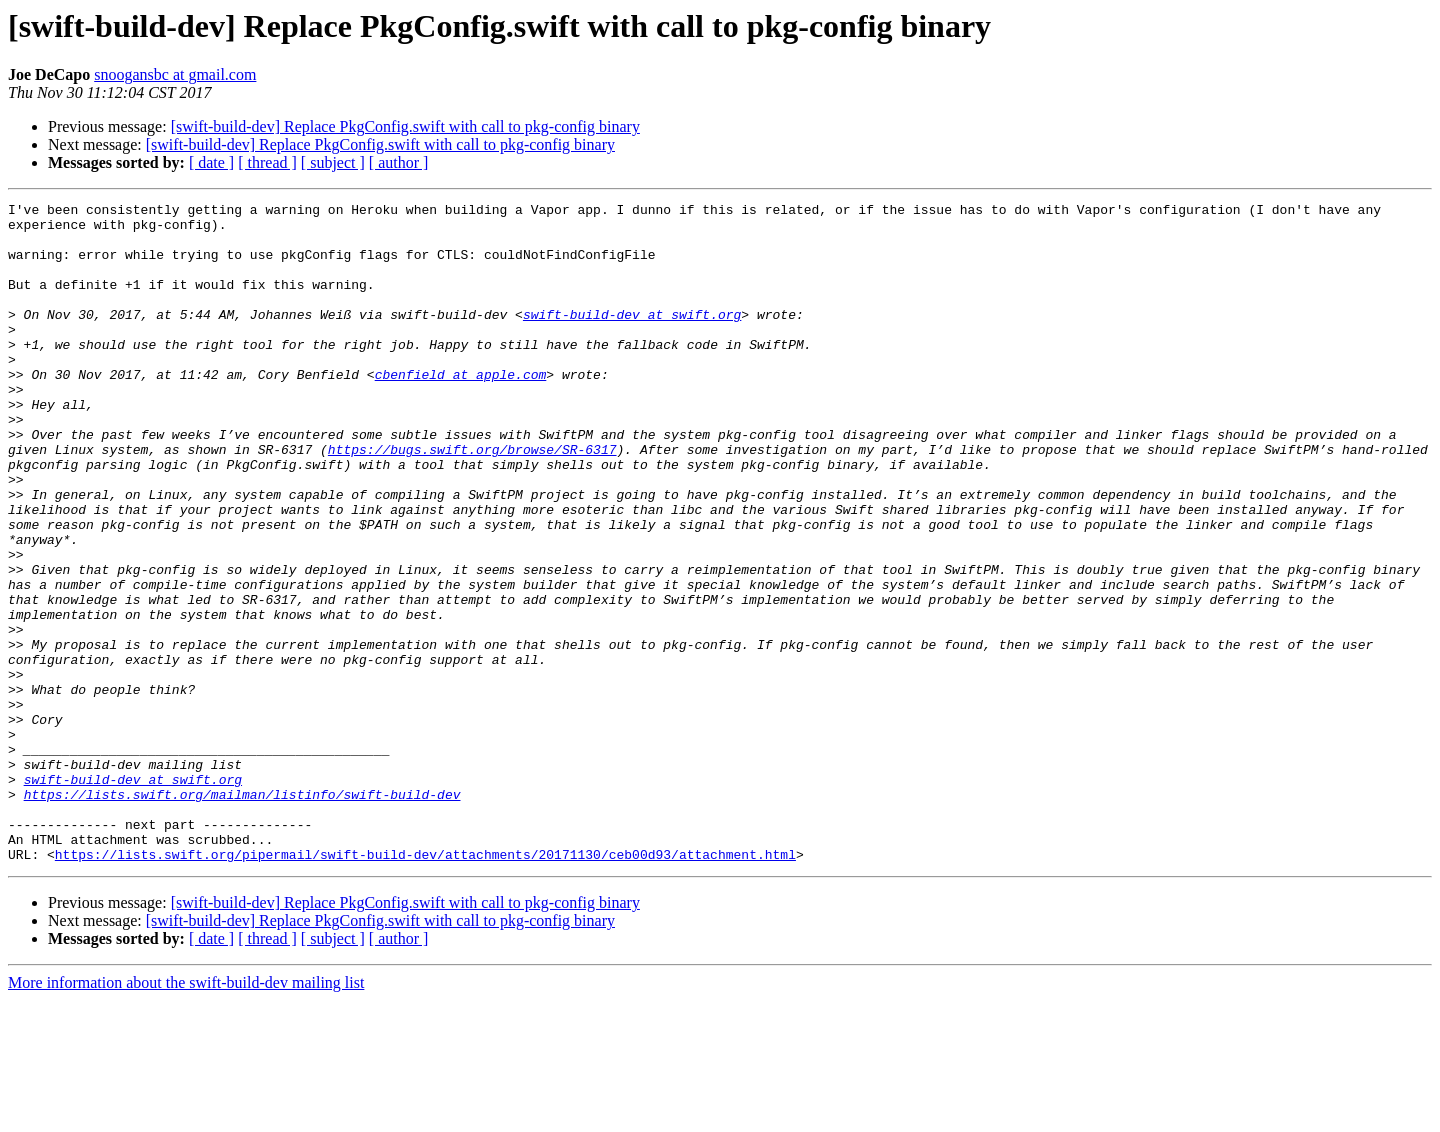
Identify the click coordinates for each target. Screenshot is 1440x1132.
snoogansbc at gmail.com (175, 74)
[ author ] (399, 162)
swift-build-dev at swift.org (632, 338)
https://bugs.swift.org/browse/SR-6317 (472, 500)
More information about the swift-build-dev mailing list (186, 1114)
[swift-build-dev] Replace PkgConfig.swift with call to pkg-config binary (405, 126)
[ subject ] (333, 162)
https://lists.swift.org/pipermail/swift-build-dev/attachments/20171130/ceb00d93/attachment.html (425, 986)
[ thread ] (267, 162)
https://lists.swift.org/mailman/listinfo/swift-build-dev (242, 914)
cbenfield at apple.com (461, 410)
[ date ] (211, 162)
